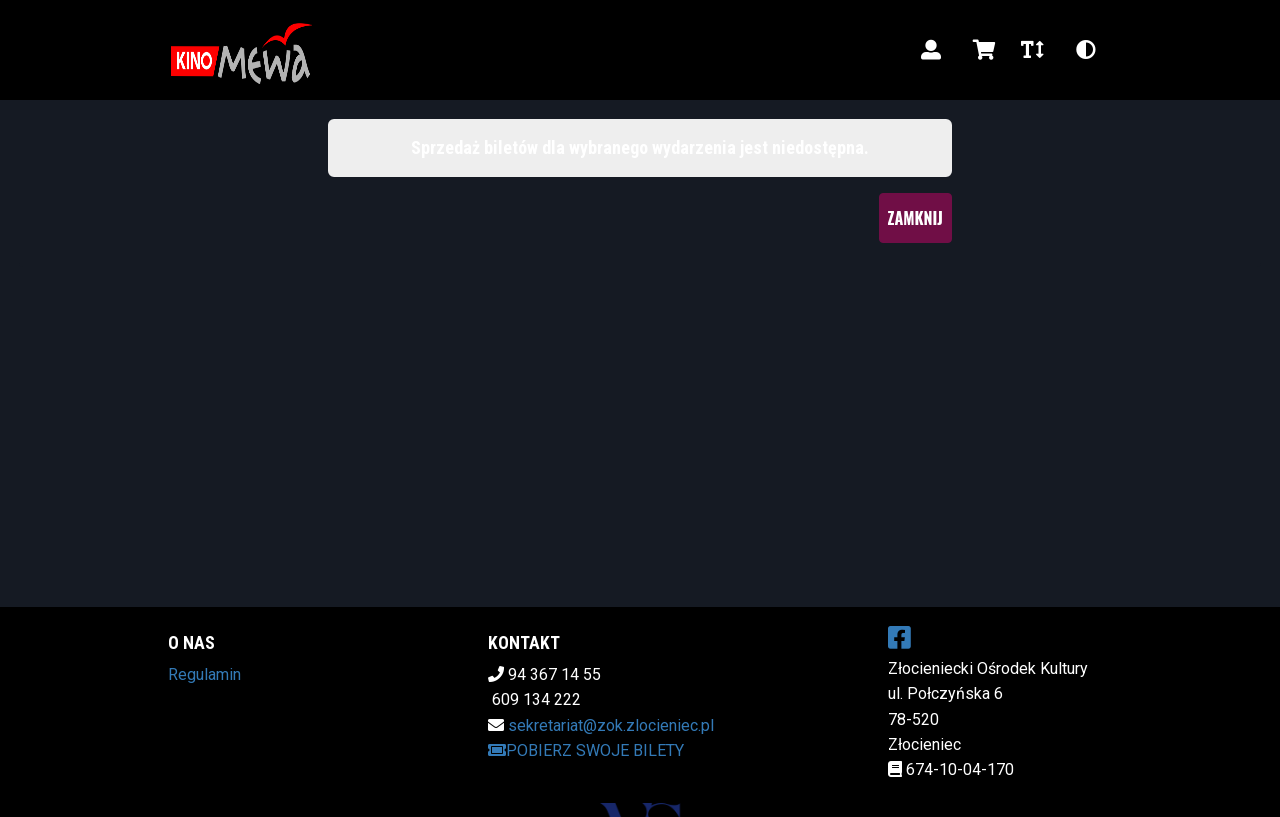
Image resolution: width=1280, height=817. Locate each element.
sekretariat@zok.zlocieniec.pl (611, 725)
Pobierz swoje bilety (586, 750)
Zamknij (915, 218)
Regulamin (204, 674)
